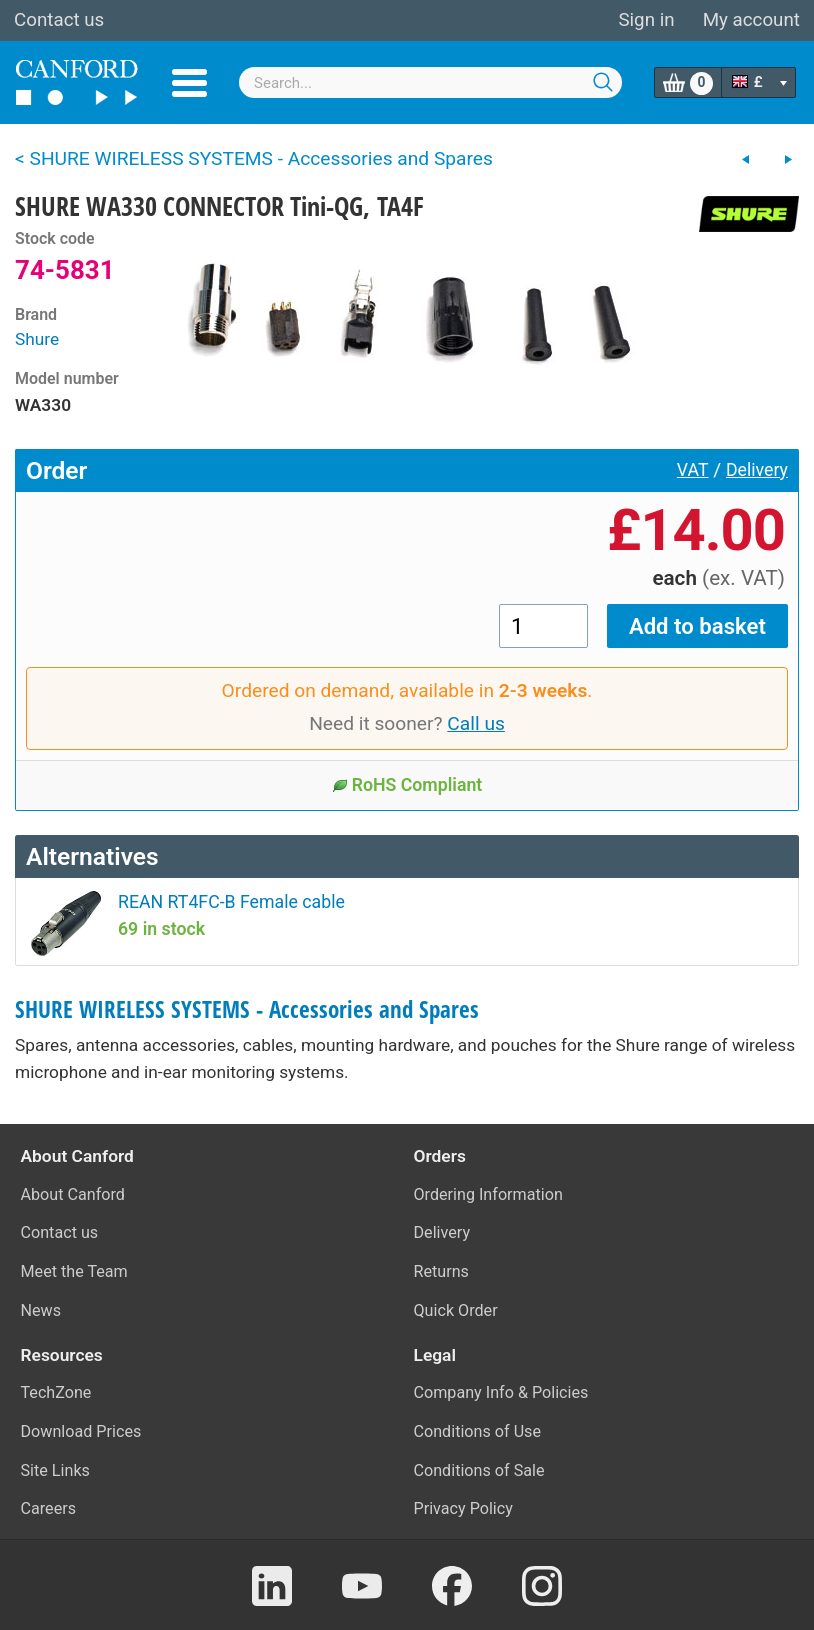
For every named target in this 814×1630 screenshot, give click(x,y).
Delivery (757, 470)
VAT (693, 470)
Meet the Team (74, 1271)
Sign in (646, 20)
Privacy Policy (463, 1508)
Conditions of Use (478, 1431)
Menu (189, 83)
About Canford (73, 1194)
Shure (37, 339)
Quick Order (456, 1310)
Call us (476, 723)
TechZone (56, 1392)
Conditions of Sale (479, 1470)
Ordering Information (488, 1194)
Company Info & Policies (501, 1392)
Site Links (55, 1470)
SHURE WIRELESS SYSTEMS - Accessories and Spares (247, 1009)
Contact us (59, 20)
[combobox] (430, 82)
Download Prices (81, 1431)
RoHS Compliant (407, 785)
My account (751, 20)
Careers (49, 1508)
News (41, 1310)
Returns (441, 1271)
